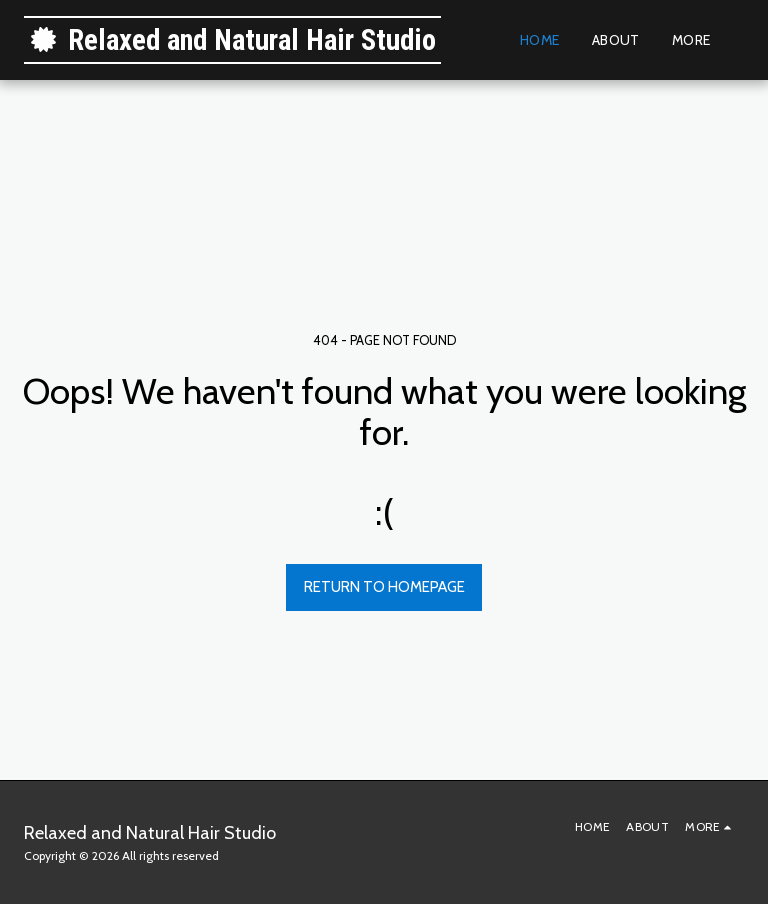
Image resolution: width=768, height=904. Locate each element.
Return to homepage (384, 587)
